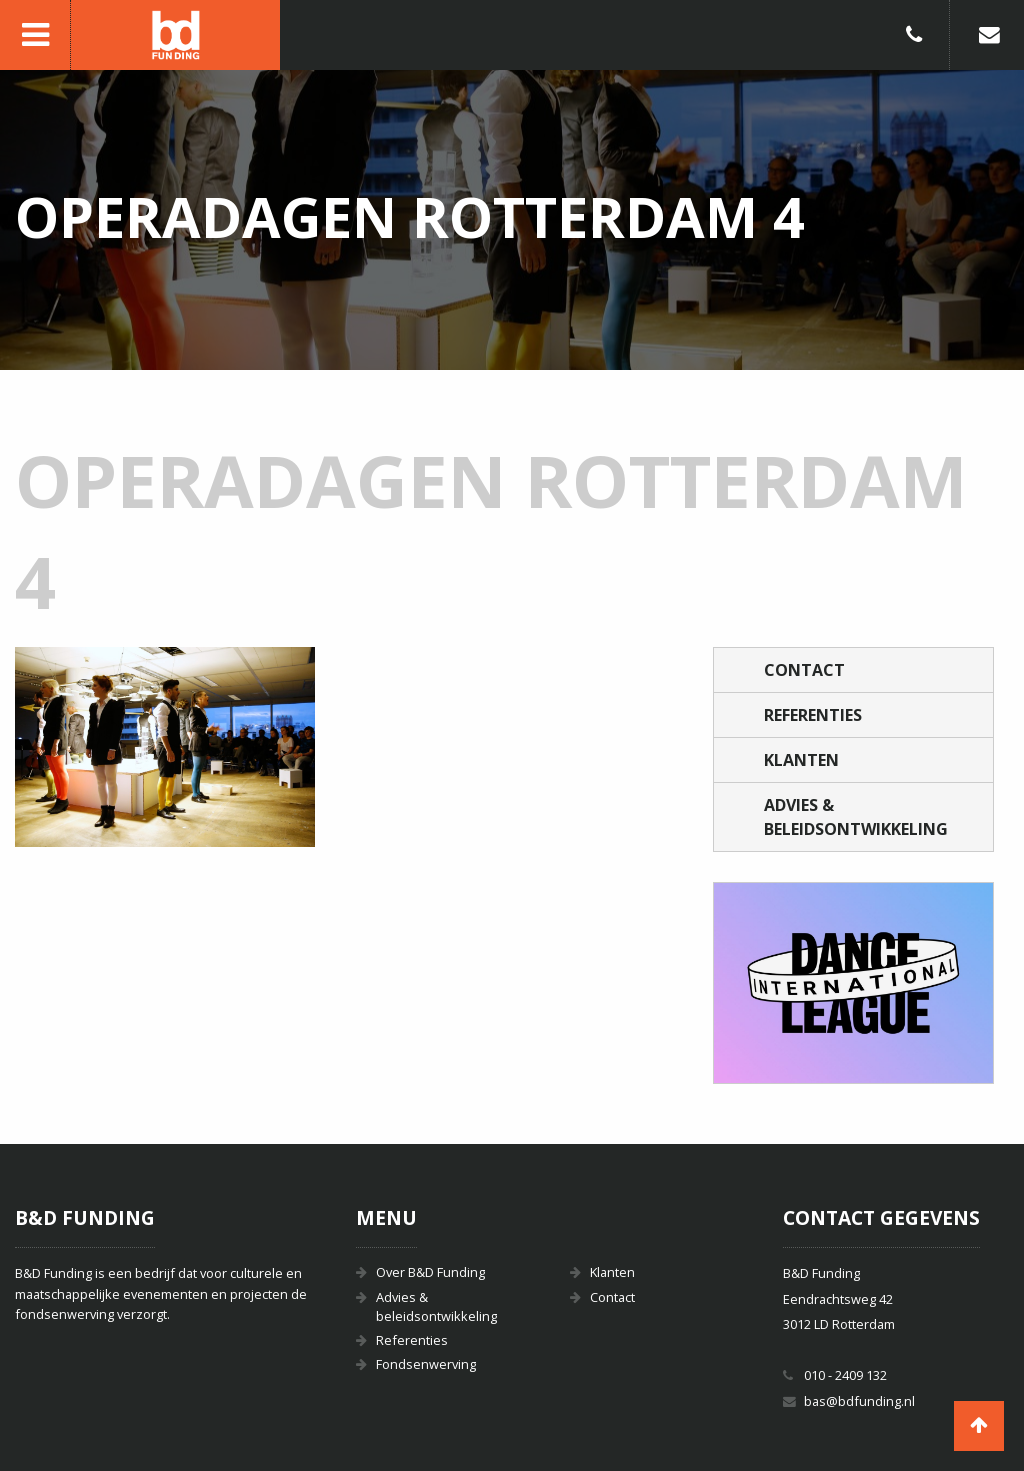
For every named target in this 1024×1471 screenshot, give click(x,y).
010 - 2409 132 (845, 1375)
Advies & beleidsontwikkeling (856, 817)
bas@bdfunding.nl (859, 1401)
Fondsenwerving (426, 1364)
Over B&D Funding (430, 1272)
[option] (853, 983)
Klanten (801, 760)
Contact (804, 670)
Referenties (813, 715)
